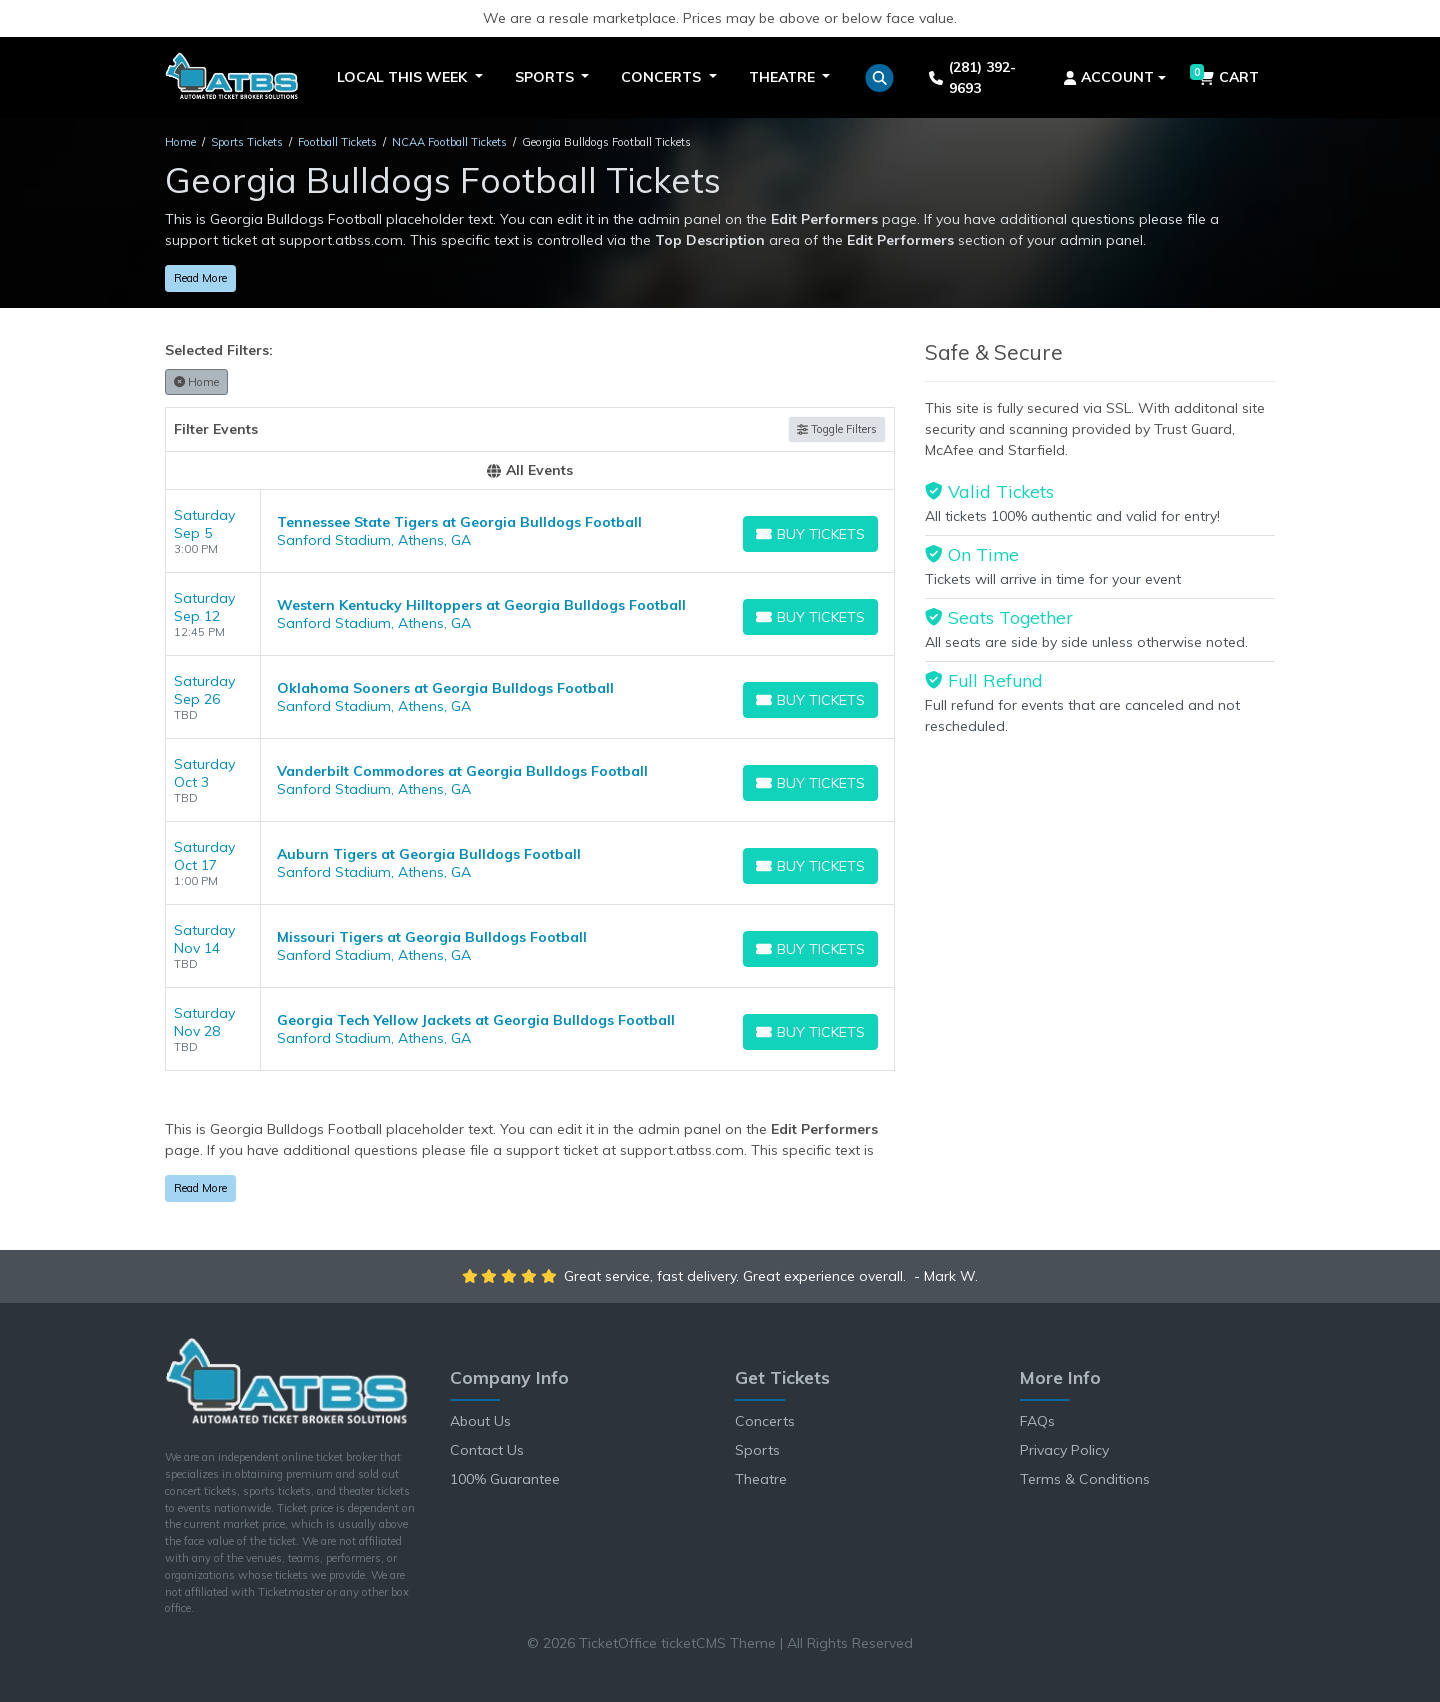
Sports (757, 1450)
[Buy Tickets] (810, 534)
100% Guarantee (505, 1479)
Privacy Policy (1064, 1450)
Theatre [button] (784, 77)
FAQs (1037, 1421)
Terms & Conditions (1085, 1479)
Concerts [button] (663, 77)
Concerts (765, 1421)
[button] (879, 78)
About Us (480, 1421)
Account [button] (1109, 77)
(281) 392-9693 (972, 77)
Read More (200, 278)
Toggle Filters (837, 429)
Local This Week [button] (404, 77)
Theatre (761, 1479)
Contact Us (487, 1450)
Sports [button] (546, 77)
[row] (530, 531)
